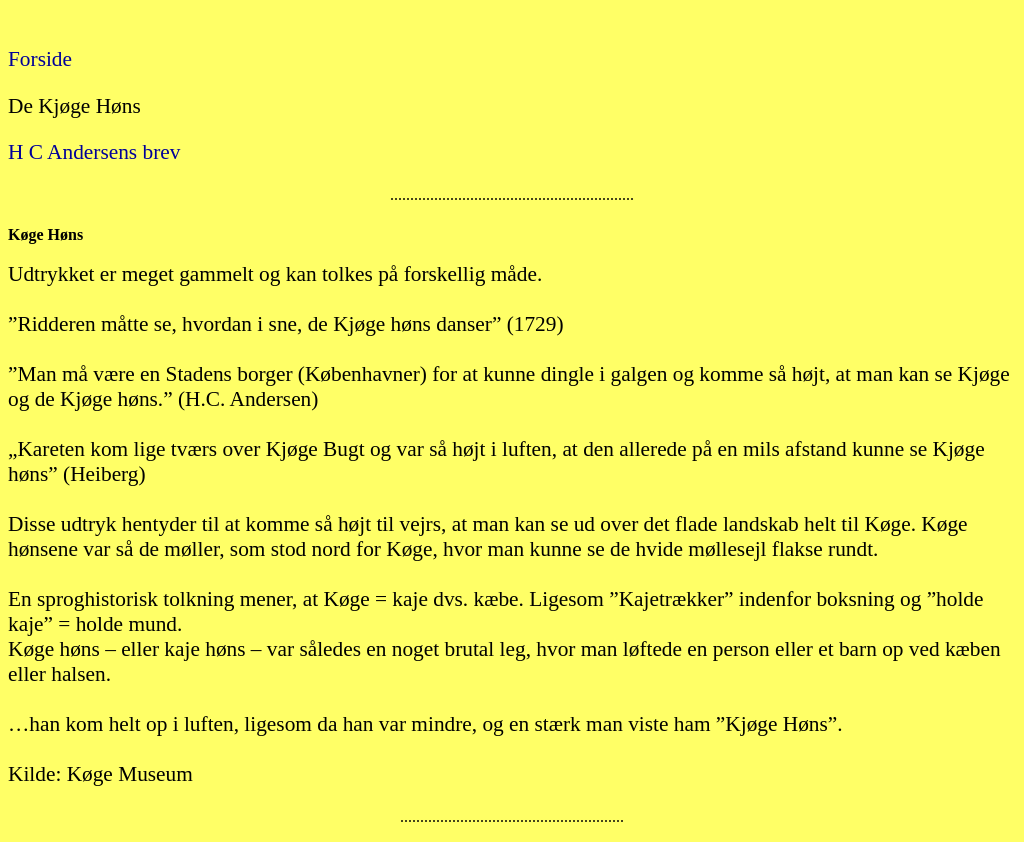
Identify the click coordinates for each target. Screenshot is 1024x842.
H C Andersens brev (94, 152)
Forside (40, 59)
